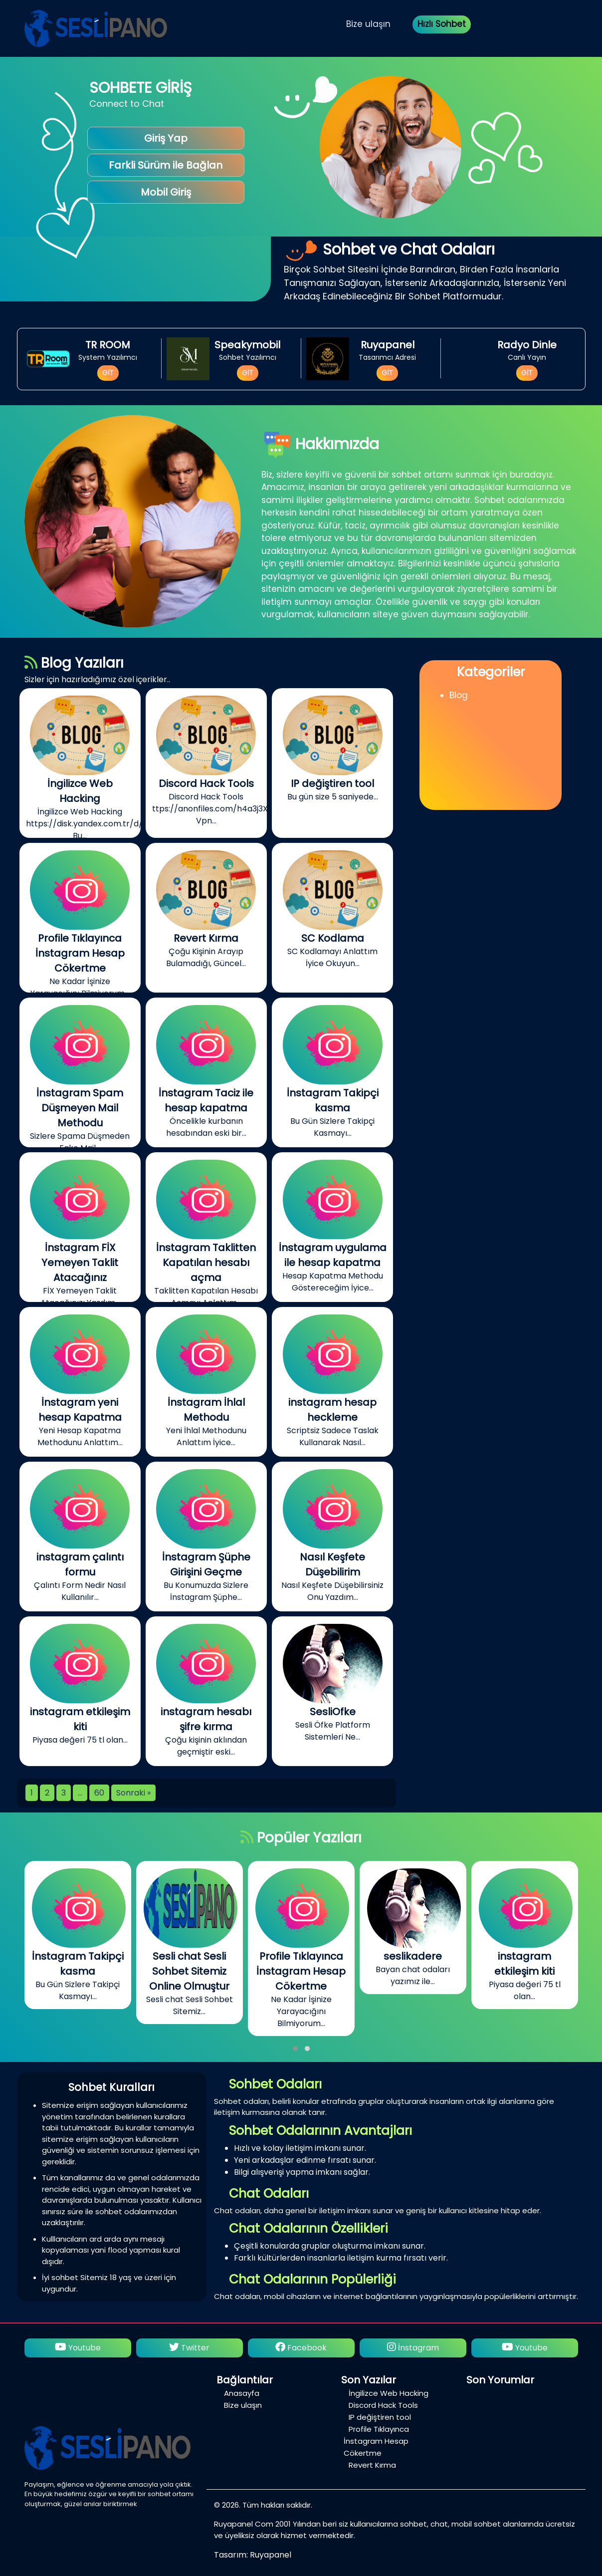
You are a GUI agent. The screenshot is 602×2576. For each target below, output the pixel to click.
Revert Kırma (372, 2465)
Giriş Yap (166, 138)
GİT (108, 373)
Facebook (301, 2347)
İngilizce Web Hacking (388, 2393)
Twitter (189, 2347)
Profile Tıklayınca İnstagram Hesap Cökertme (376, 2441)
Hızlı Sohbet (441, 24)
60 (99, 1793)
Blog (458, 695)
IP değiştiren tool (380, 2417)
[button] (295, 2049)
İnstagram (413, 2347)
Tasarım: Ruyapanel (252, 2555)
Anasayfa (241, 2393)
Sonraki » (133, 1793)
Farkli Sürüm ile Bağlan (165, 165)
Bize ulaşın (368, 24)
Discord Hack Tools (383, 2405)
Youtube (78, 2347)
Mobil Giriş (166, 192)
